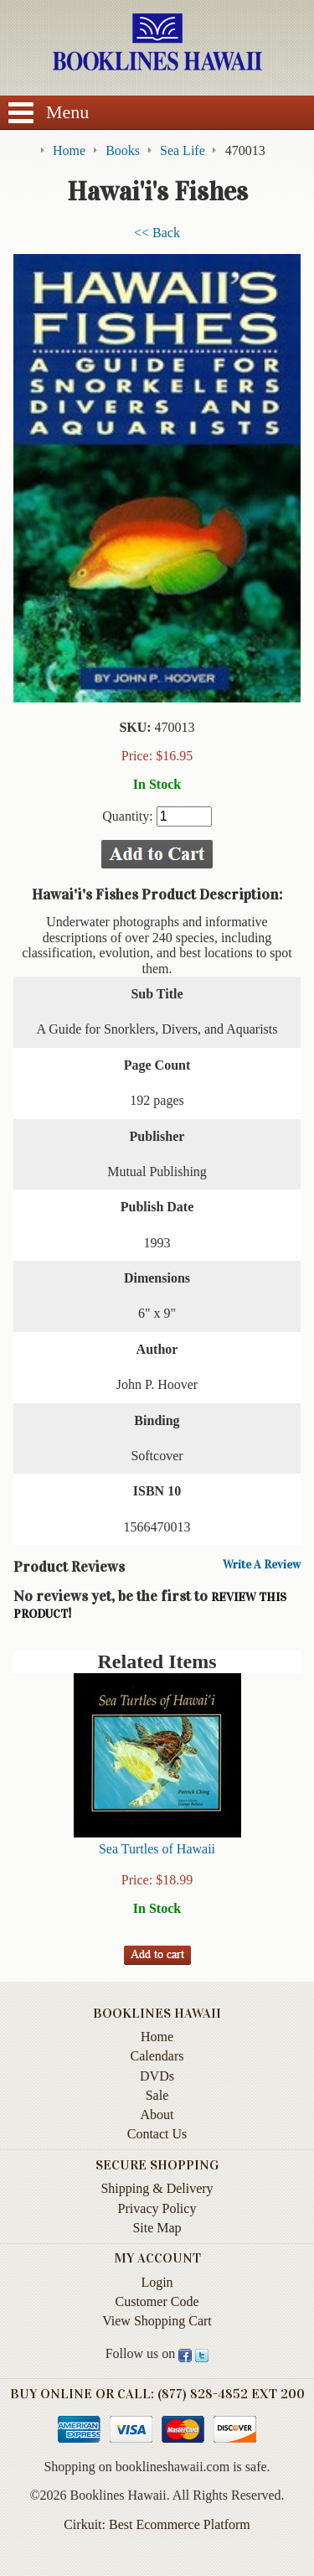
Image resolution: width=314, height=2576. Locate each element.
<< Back (157, 232)
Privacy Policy (157, 2208)
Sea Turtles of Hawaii (157, 1849)
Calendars (157, 2056)
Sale (157, 2095)
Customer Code (157, 2301)
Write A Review (262, 1565)
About (157, 2114)
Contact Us (157, 2134)
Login (156, 2282)
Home (157, 2036)
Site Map (156, 2228)
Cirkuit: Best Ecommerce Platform (157, 2524)
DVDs (157, 2076)
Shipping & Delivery (156, 2188)
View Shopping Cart (157, 2321)
